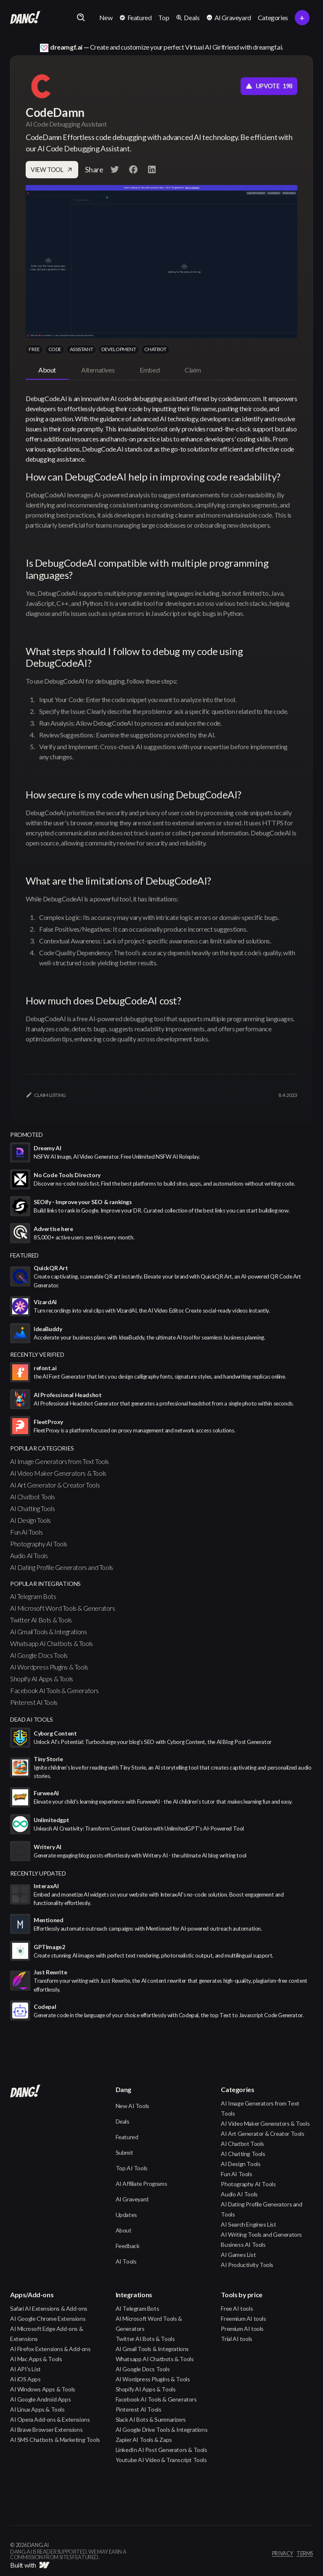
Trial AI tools (236, 2338)
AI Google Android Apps (40, 2399)
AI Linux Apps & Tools (37, 2409)
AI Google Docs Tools (39, 1655)
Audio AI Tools (29, 1555)
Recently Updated (38, 1873)
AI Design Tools (30, 1520)
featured (24, 1255)
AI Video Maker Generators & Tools (58, 1473)
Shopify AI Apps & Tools (41, 1679)
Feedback (128, 2245)
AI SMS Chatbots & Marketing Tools (55, 2439)
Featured (127, 2136)
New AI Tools (132, 2105)
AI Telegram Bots (33, 1596)
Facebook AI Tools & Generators (54, 1690)
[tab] (47, 370)
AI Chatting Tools (32, 1508)
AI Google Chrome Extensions (47, 2318)
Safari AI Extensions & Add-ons (48, 2308)
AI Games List (238, 2254)
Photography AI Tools (38, 1544)
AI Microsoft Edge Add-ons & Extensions (46, 2333)
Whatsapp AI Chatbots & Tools (51, 1643)
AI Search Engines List (248, 2224)
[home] (25, 17)
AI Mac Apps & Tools (36, 2358)
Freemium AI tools (243, 2318)
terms (305, 2554)
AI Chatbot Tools (32, 1497)
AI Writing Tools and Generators (261, 2234)
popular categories (42, 1448)
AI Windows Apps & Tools (42, 2389)
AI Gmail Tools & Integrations (48, 1631)
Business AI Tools (243, 2244)
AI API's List (25, 2369)
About (124, 2230)
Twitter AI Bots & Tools (41, 1620)
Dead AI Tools (31, 1719)
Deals (123, 2121)
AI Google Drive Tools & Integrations (162, 2429)
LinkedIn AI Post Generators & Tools (161, 2449)
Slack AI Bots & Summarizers (151, 2419)
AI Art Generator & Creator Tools (55, 1485)
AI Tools (126, 2261)
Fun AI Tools (26, 1532)
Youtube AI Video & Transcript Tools (161, 2459)
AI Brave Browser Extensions (46, 2429)
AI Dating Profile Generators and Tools (61, 1567)
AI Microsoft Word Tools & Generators (62, 1608)
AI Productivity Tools (247, 2264)
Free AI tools (237, 2308)
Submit (124, 2152)
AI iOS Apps (25, 2379)
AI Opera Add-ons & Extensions (50, 2419)
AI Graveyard (132, 2199)
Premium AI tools (242, 2328)
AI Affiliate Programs (141, 2183)
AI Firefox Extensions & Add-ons (50, 2348)
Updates (126, 2214)
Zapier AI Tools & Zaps (144, 2439)
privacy (282, 2554)
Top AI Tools (132, 2168)
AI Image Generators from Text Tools (59, 1461)
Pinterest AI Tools (34, 1702)
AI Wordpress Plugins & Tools (49, 1667)
